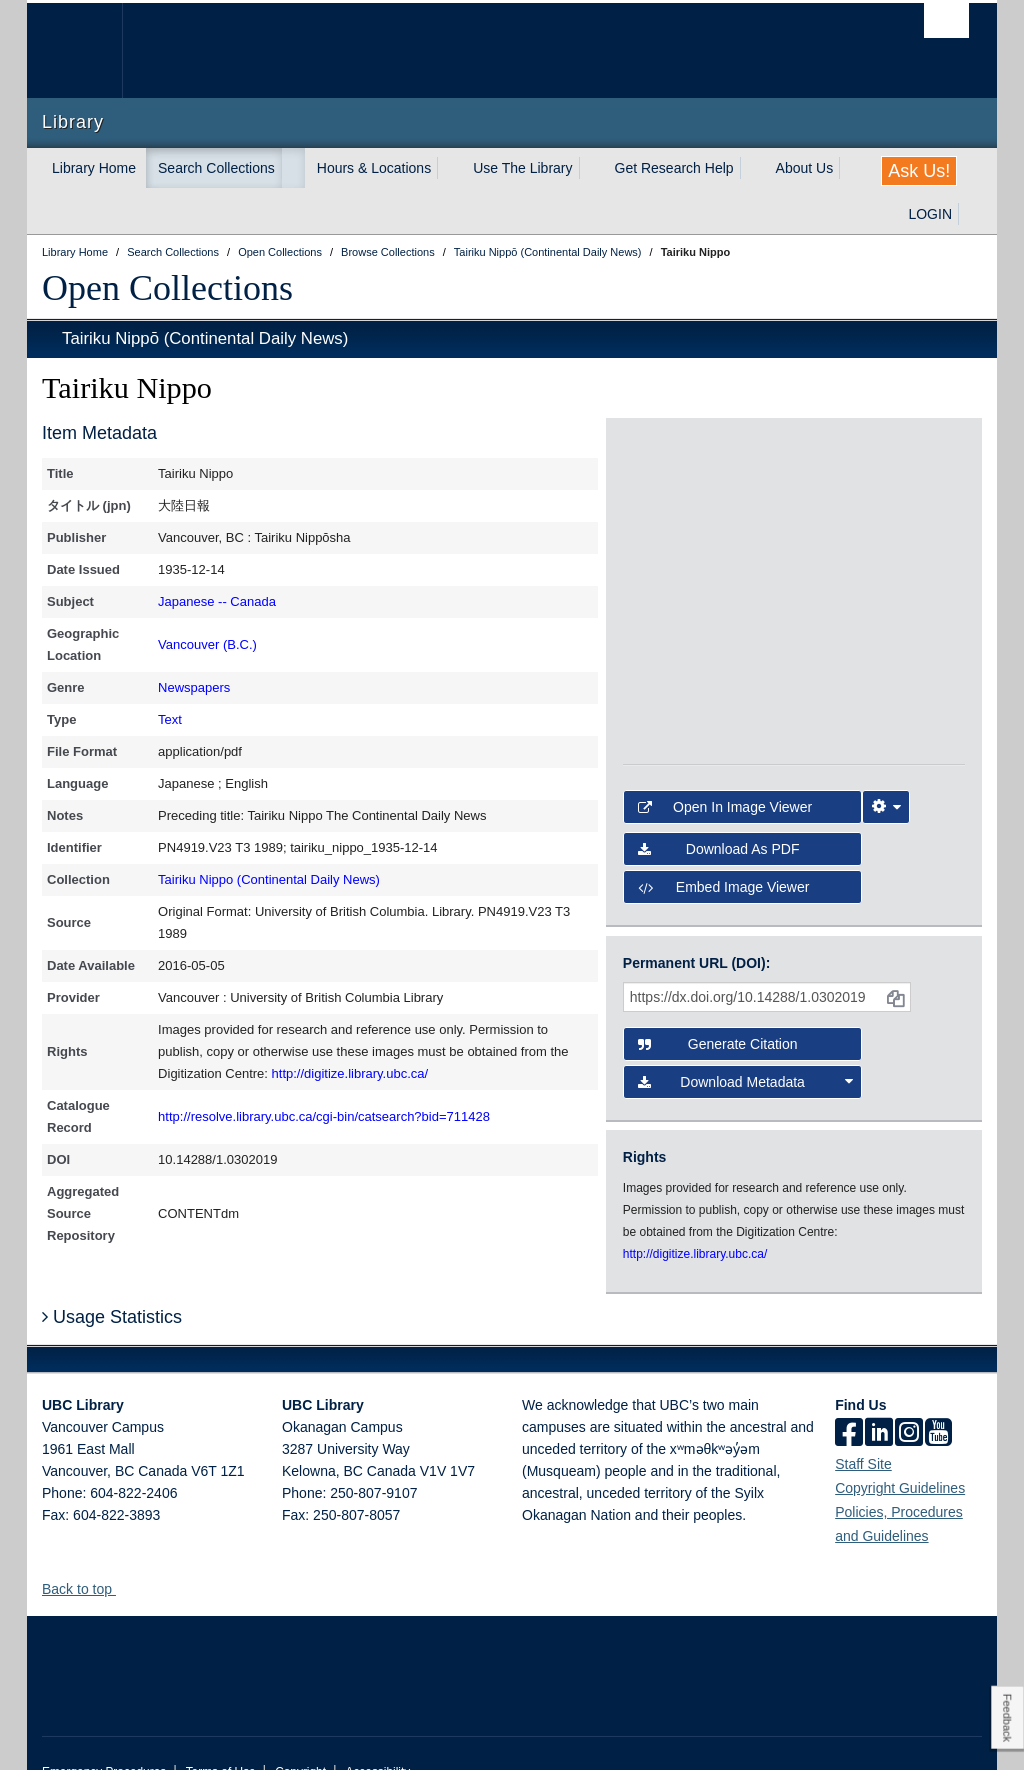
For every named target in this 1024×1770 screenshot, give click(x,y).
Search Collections (216, 168)
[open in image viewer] (666, 497)
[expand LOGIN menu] (970, 214)
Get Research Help (674, 168)
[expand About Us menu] (851, 168)
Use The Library (522, 168)
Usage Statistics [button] (112, 1281)
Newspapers (194, 687)
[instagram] (909, 1398)
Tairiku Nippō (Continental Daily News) (205, 338)
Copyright (300, 1736)
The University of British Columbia (89, 50)
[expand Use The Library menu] (591, 168)
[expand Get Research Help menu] (752, 168)
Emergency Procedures (104, 1736)
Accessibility (377, 1736)
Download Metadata (745, 1030)
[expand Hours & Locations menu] (449, 168)
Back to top (86, 1553)
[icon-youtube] (938, 1398)
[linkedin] (879, 1398)
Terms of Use (221, 1736)
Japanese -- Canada (217, 601)
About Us (805, 168)
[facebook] (849, 1398)
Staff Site (863, 1428)
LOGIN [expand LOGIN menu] (930, 214)
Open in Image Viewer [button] (725, 755)
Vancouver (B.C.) (207, 644)
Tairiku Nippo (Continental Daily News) (269, 879)
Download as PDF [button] (719, 797)
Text (170, 719)
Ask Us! (919, 171)
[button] (123, 1552)
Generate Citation (718, 992)
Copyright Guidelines (900, 1452)
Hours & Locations (374, 168)
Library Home (94, 168)
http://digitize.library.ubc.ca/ (350, 1073)
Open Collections (167, 288)
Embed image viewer (724, 835)
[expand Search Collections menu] (293, 168)
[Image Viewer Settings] (886, 755)
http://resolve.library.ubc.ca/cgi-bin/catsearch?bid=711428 (324, 1116)
